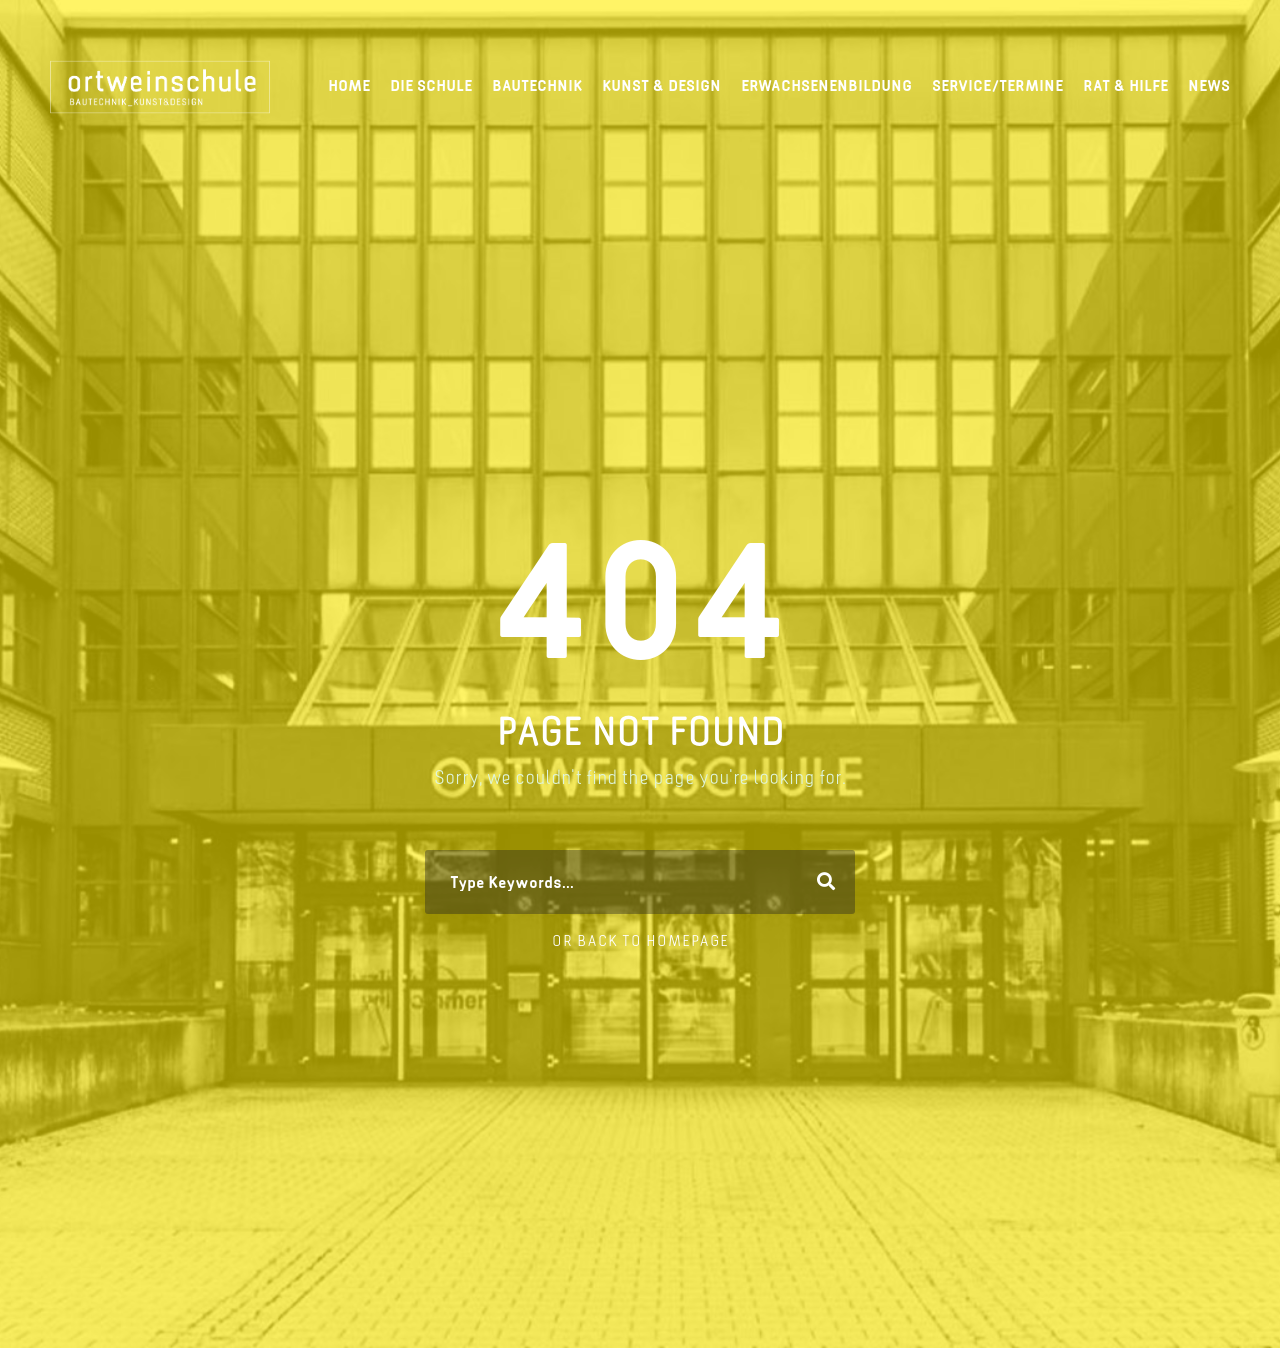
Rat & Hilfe (1125, 85)
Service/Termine (997, 85)
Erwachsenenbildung (826, 85)
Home (349, 85)
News (1209, 85)
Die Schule (431, 85)
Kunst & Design (661, 85)
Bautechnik (537, 85)
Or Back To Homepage (640, 940)
